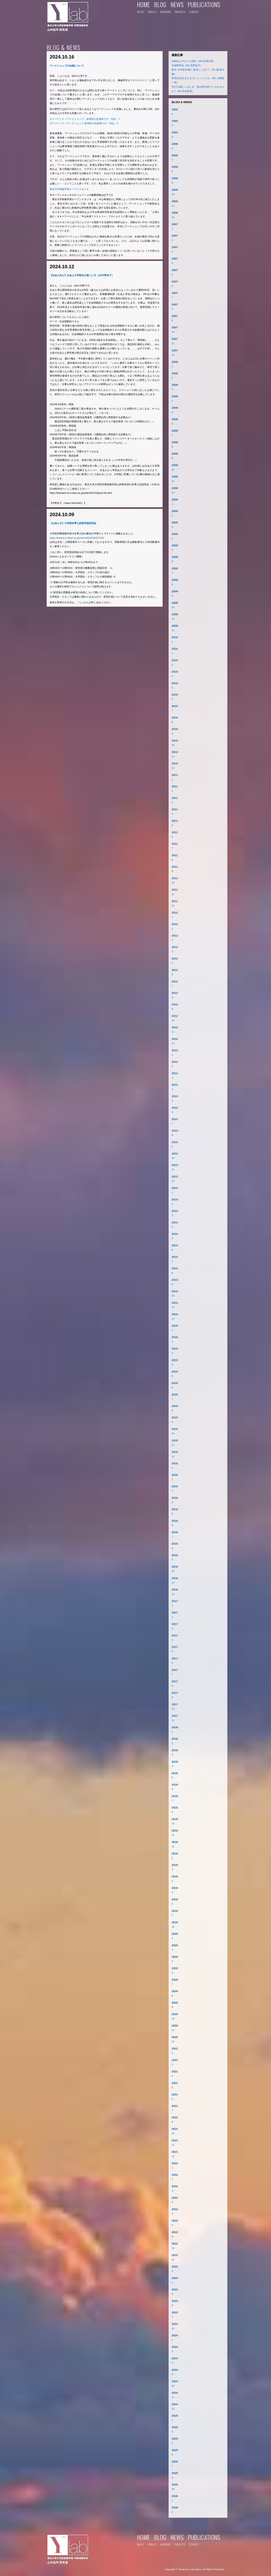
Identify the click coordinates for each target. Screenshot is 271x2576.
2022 (175, 2163)
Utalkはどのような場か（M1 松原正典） (193, 61)
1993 (175, 120)
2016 (175, 1463)
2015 (175, 1325)
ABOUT (140, 12)
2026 (175, 2496)
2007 (175, 224)
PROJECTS (180, 12)
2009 (175, 499)
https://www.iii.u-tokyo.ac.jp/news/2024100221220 (77, 537)
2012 (175, 912)
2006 (175, 143)
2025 (175, 2415)
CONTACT (194, 12)
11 (173, 205)
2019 (175, 1853)
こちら (80, 602)
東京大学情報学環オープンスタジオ (69, 189)
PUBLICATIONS (204, 4)
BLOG (160, 4)
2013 (175, 1050)
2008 (175, 361)
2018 (175, 1727)
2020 (175, 1933)
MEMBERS (165, 12)
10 (173, 194)
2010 (175, 637)
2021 (175, 2048)
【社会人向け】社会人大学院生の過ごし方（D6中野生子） (82, 275)
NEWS (177, 4)
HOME (143, 4)
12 (173, 217)
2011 (175, 774)
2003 (175, 132)
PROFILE (152, 12)
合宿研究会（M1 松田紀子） (187, 65)
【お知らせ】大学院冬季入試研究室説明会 (73, 523)
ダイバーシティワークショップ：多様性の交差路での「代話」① (85, 119)
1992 (175, 109)
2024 (175, 2335)
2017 (175, 1601)
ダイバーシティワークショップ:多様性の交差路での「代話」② (84, 123)
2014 (175, 1188)
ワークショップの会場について (67, 65)
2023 (175, 2266)
